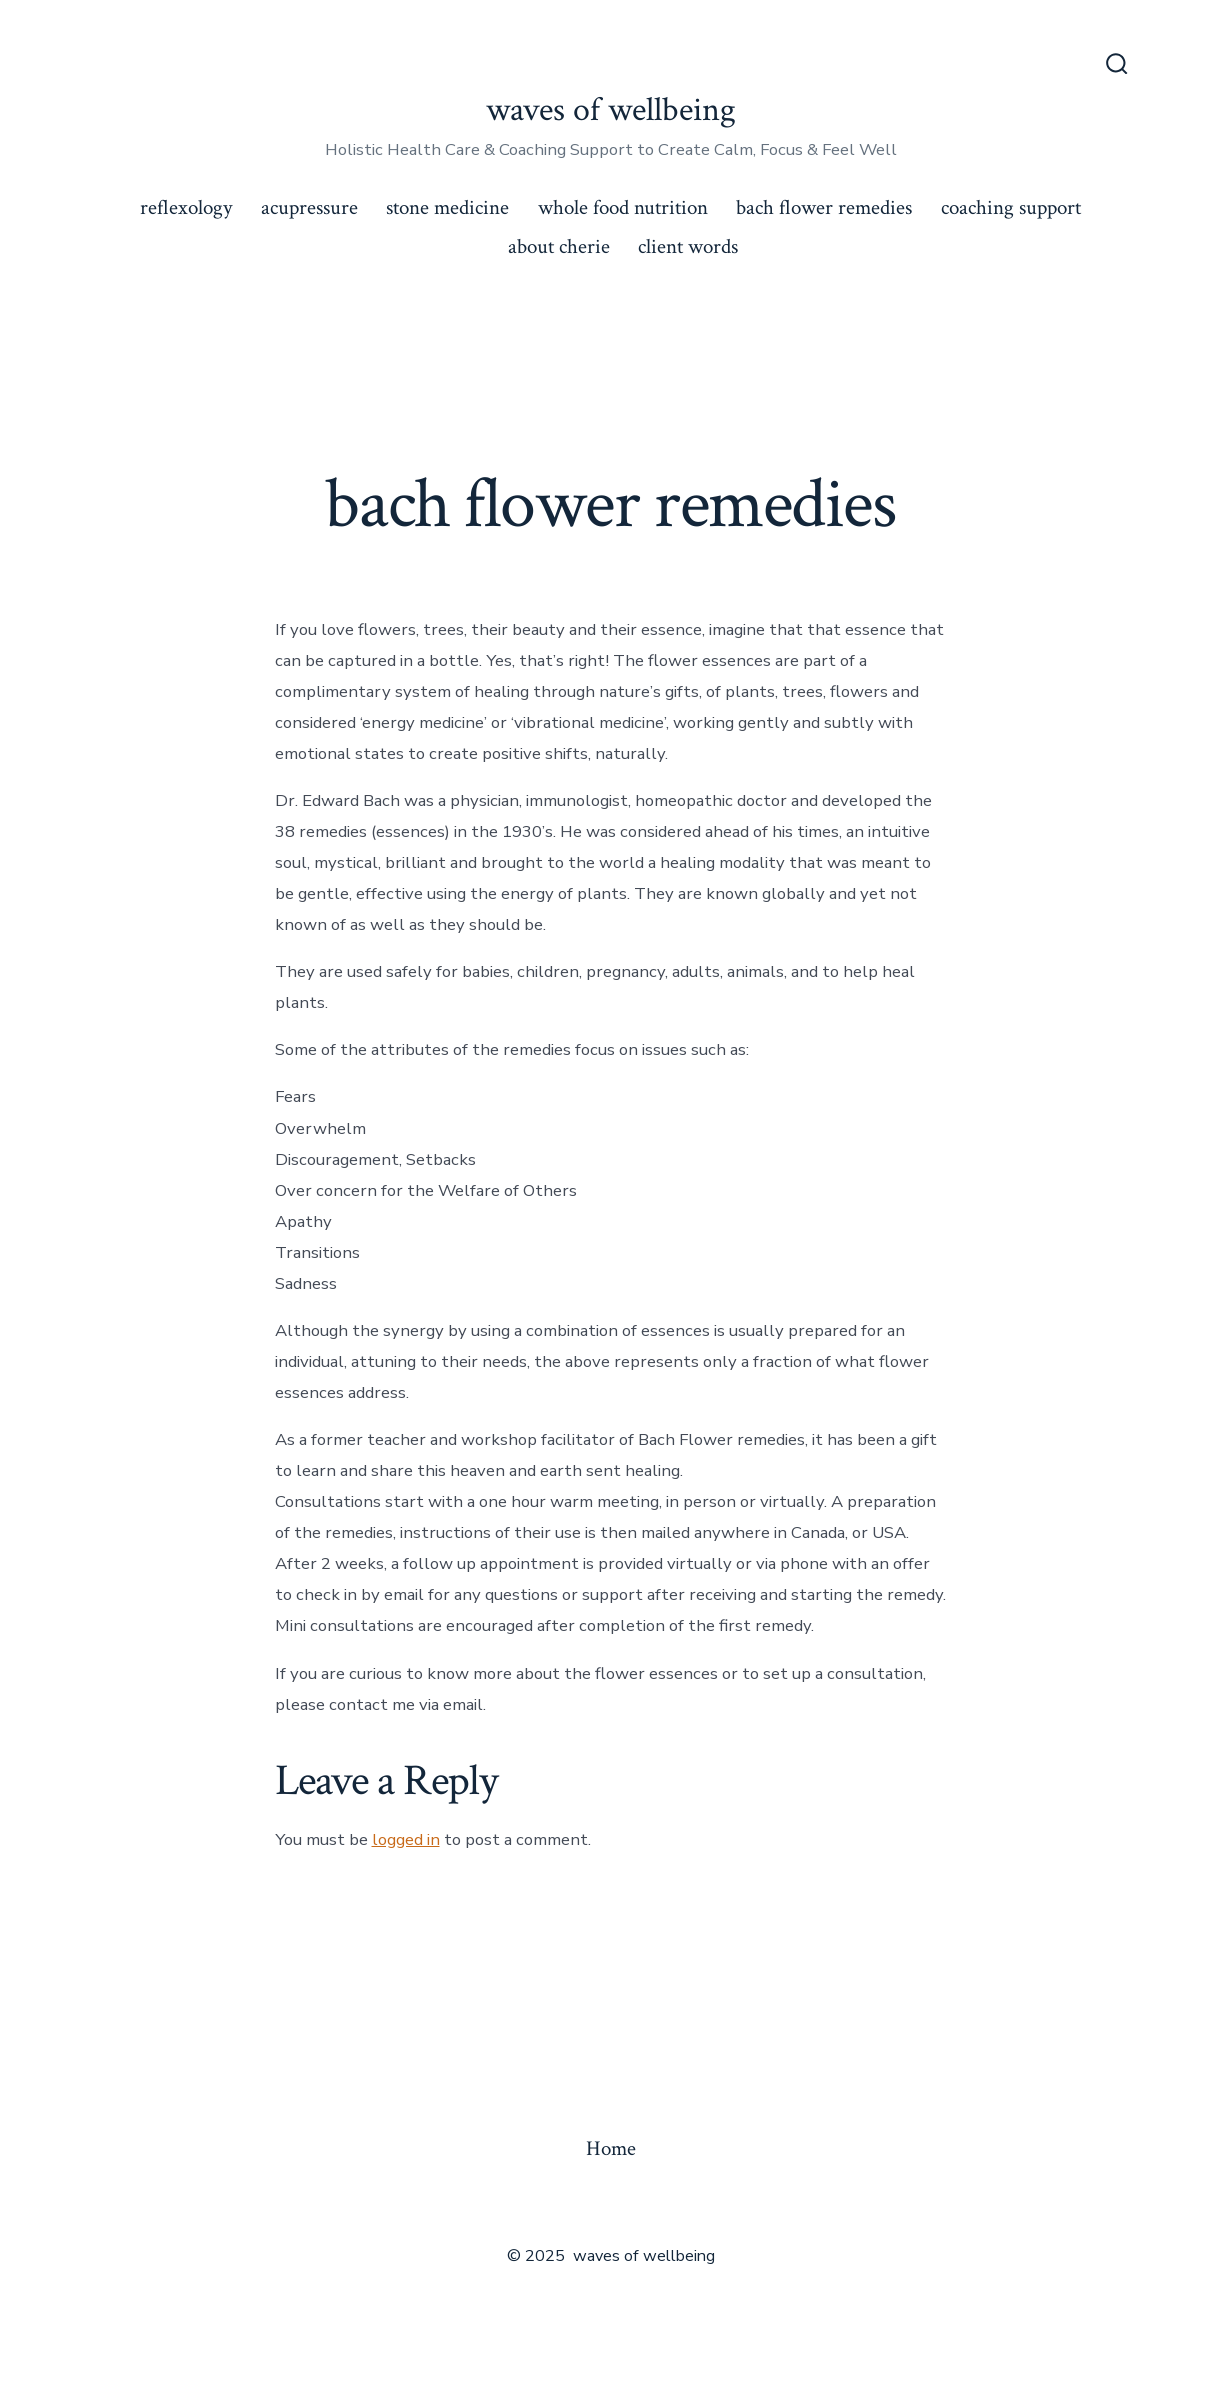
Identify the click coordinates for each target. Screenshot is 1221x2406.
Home (611, 2148)
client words (688, 246)
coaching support (1011, 207)
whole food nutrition (623, 207)
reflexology (186, 207)
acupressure (309, 207)
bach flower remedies (824, 207)
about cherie (559, 246)
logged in (406, 1839)
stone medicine (447, 207)
